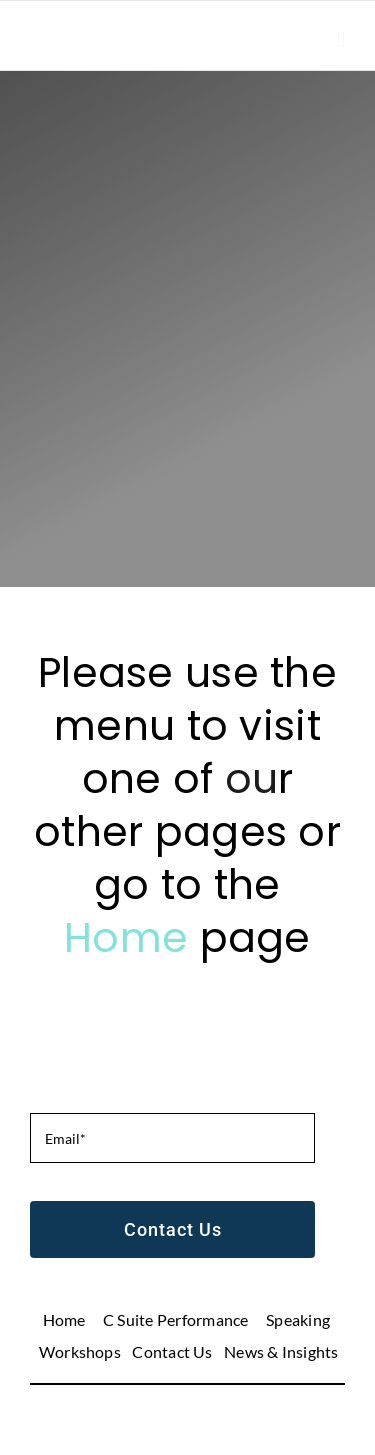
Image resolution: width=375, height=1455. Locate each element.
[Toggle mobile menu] (341, 39)
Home (131, 937)
